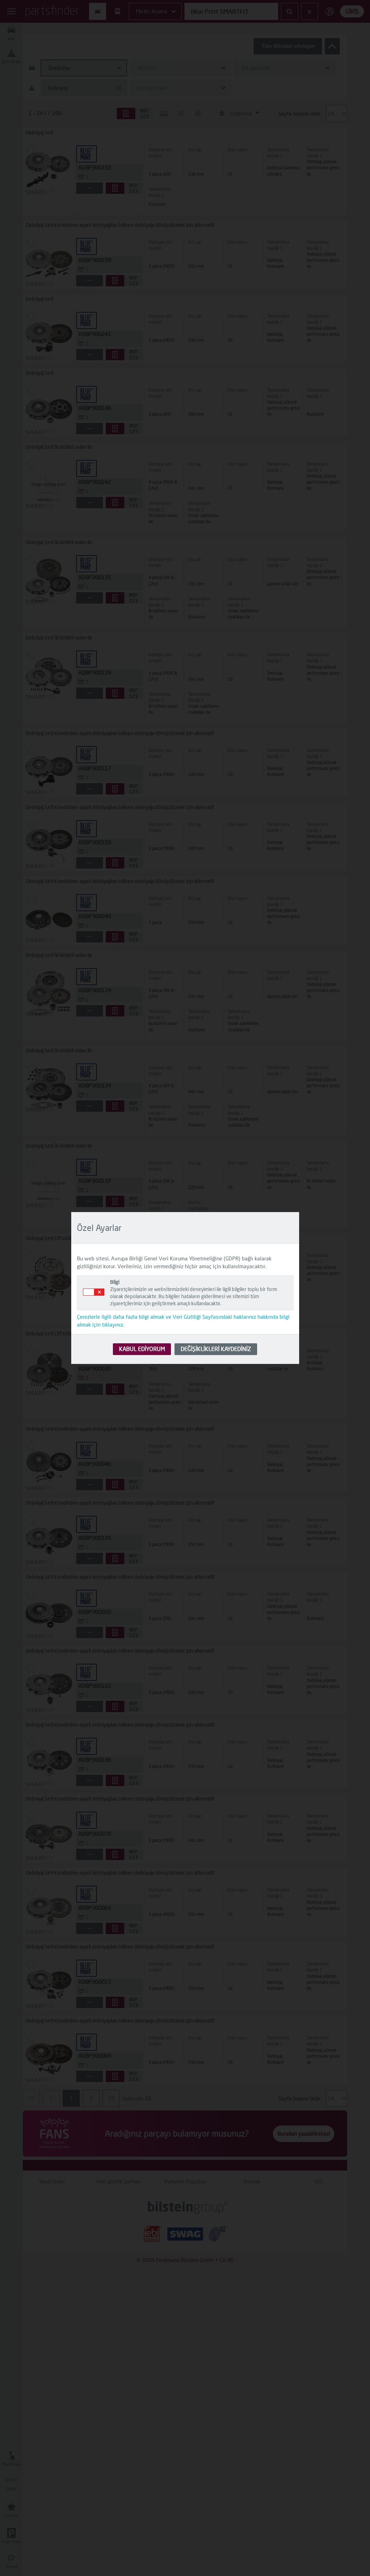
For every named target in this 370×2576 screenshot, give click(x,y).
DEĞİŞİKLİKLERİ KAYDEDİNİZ (216, 1348)
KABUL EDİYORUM (142, 1348)
